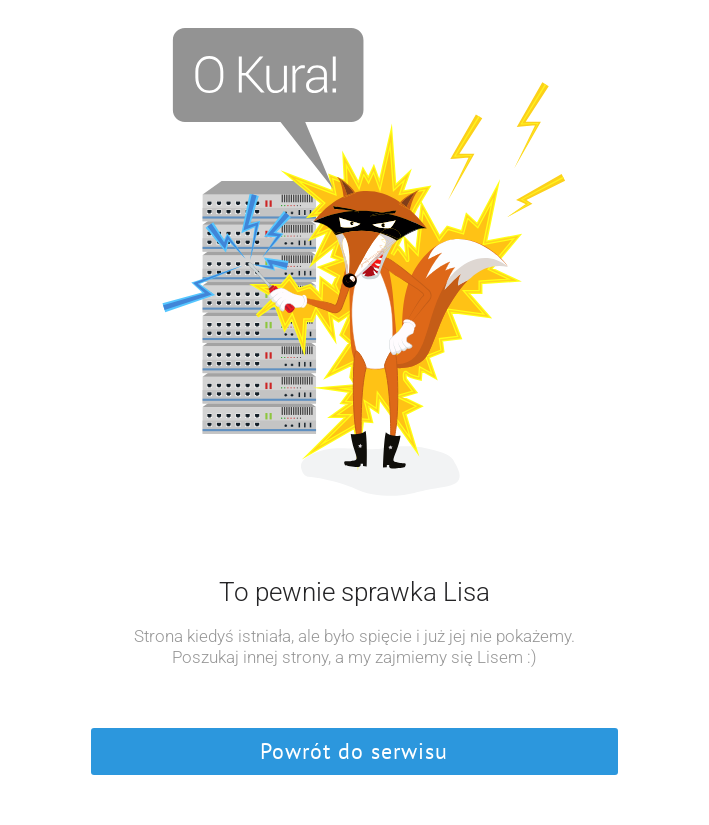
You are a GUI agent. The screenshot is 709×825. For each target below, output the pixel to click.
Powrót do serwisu (354, 751)
